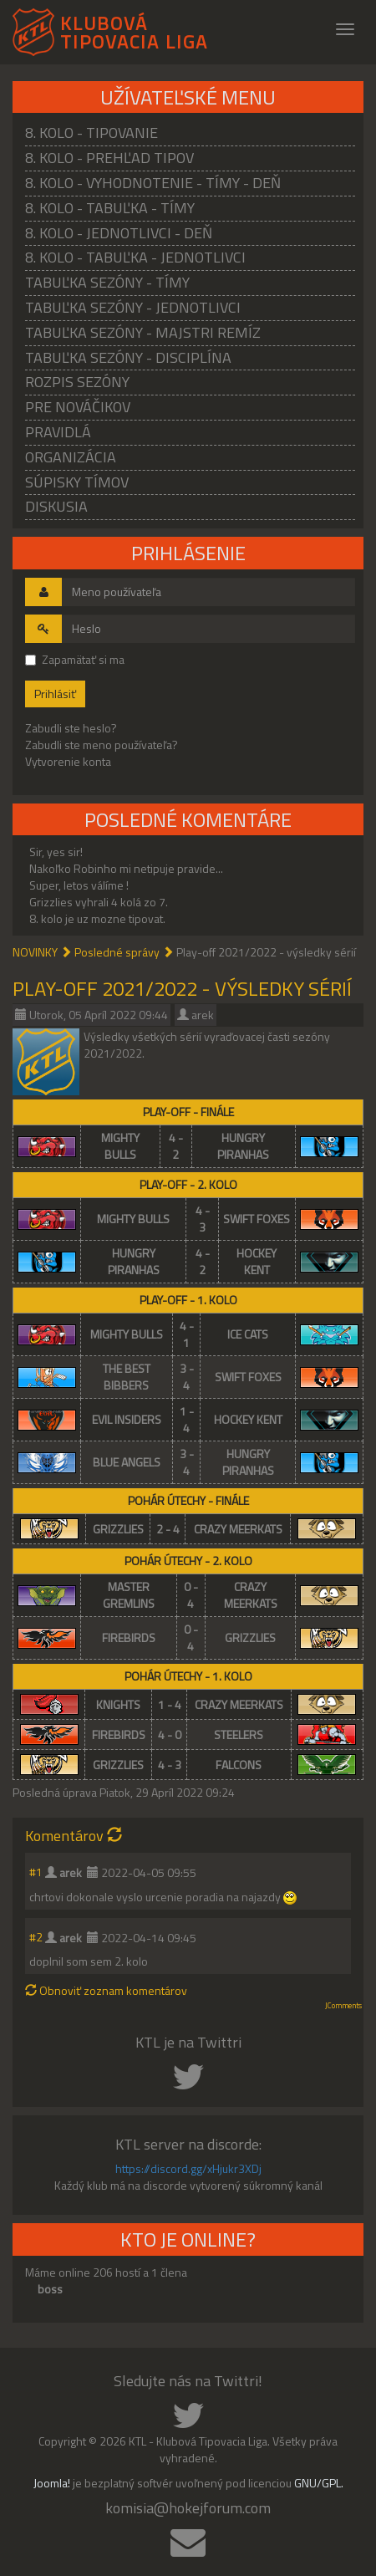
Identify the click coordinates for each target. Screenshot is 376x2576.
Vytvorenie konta (68, 761)
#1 (36, 1871)
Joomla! (51, 2483)
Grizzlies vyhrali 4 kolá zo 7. (98, 902)
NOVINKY (35, 952)
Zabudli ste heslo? (71, 728)
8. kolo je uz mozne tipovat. (97, 918)
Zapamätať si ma (74, 659)
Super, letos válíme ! (79, 885)
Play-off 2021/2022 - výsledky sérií (182, 988)
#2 (36, 1937)
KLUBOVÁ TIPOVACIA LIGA (134, 29)
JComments (343, 2006)
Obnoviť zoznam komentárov (106, 1990)
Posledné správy (117, 952)
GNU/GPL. (318, 2483)
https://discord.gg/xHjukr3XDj (188, 2168)
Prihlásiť (55, 693)
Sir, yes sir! (56, 851)
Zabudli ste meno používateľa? (101, 744)
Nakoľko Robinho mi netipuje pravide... (126, 868)
